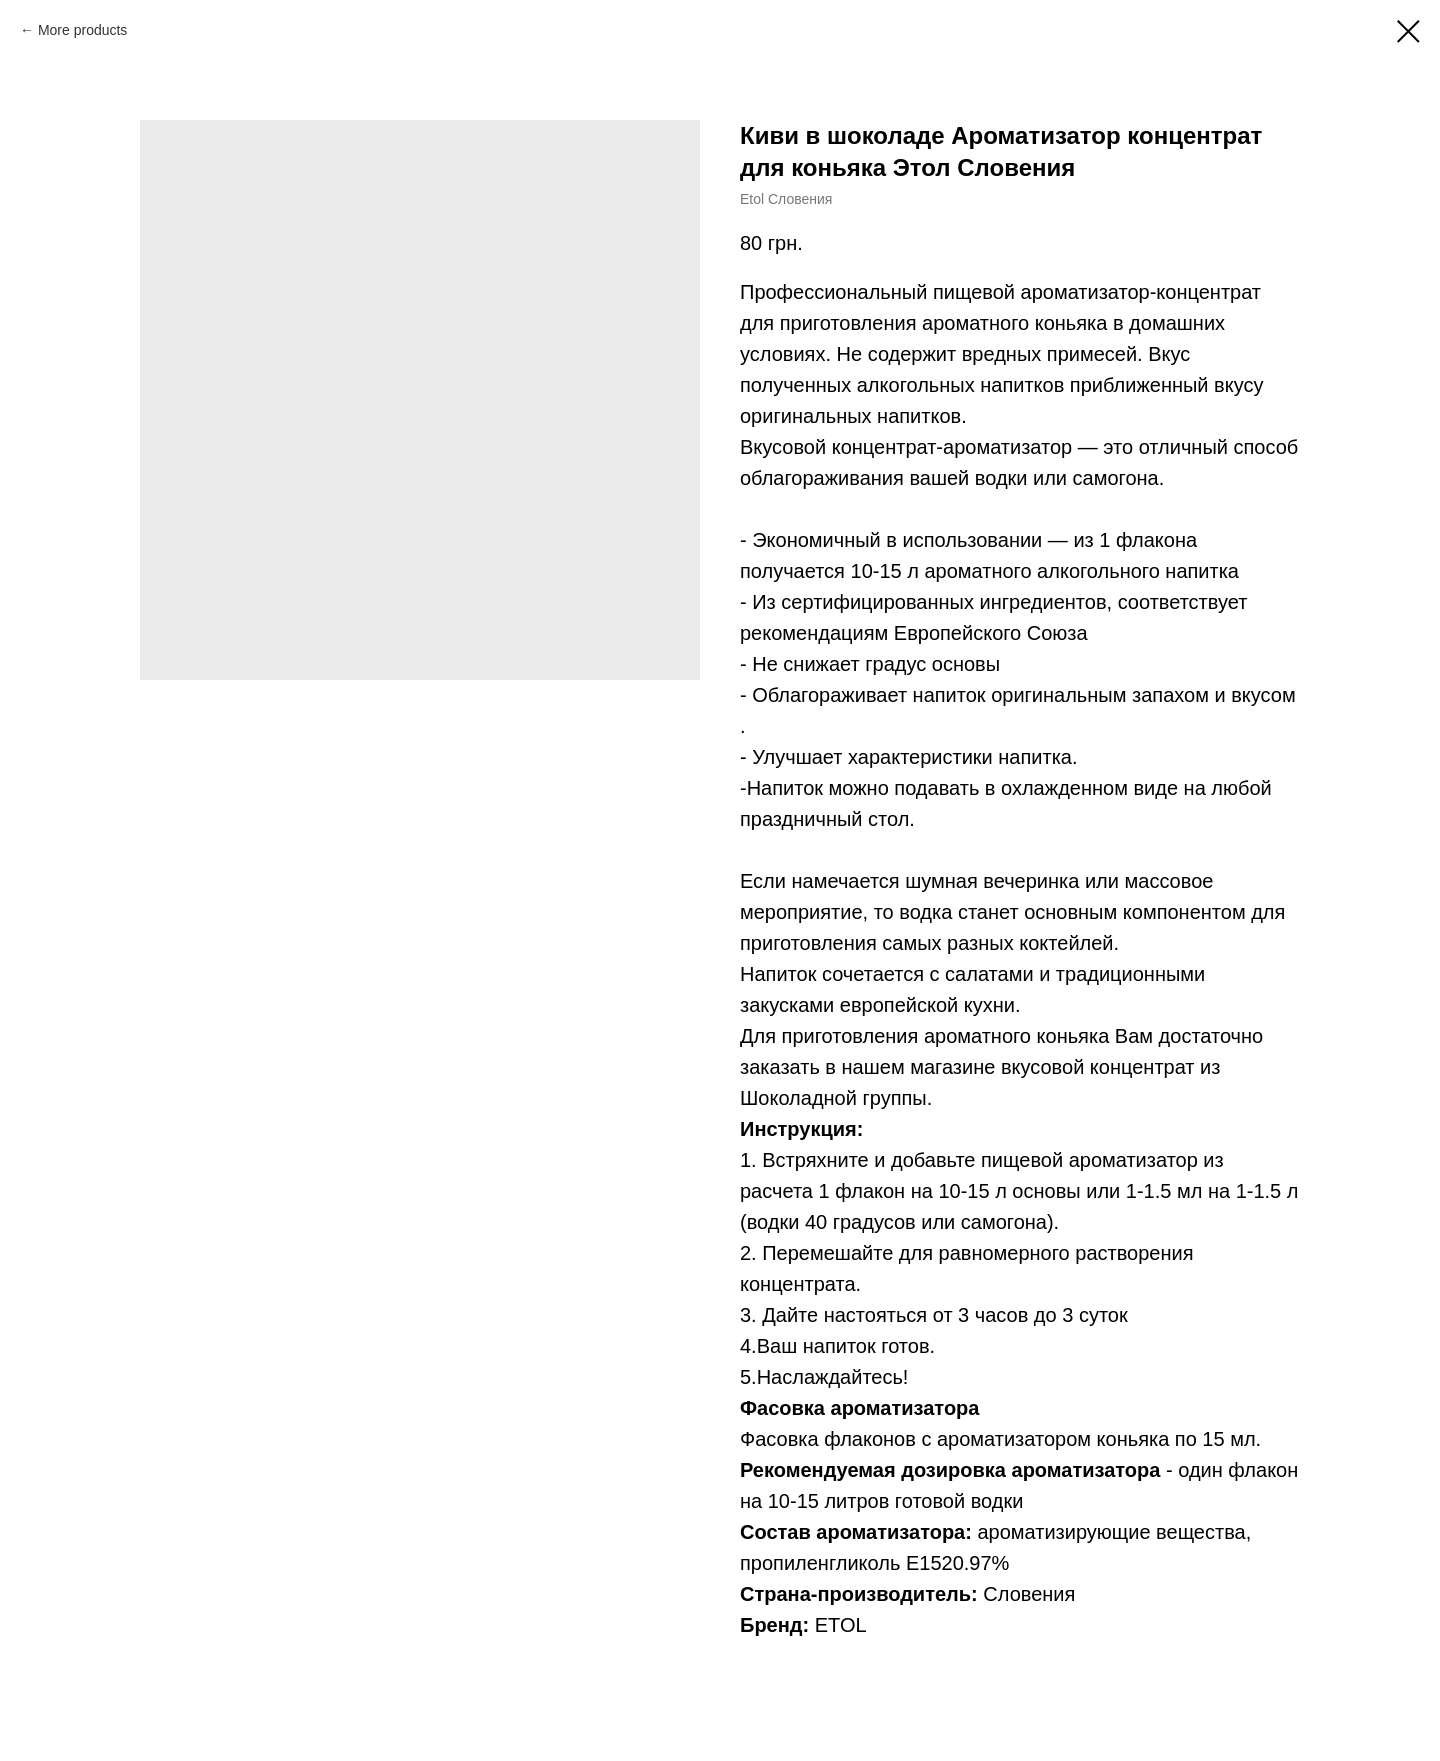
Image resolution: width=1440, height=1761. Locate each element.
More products (82, 30)
